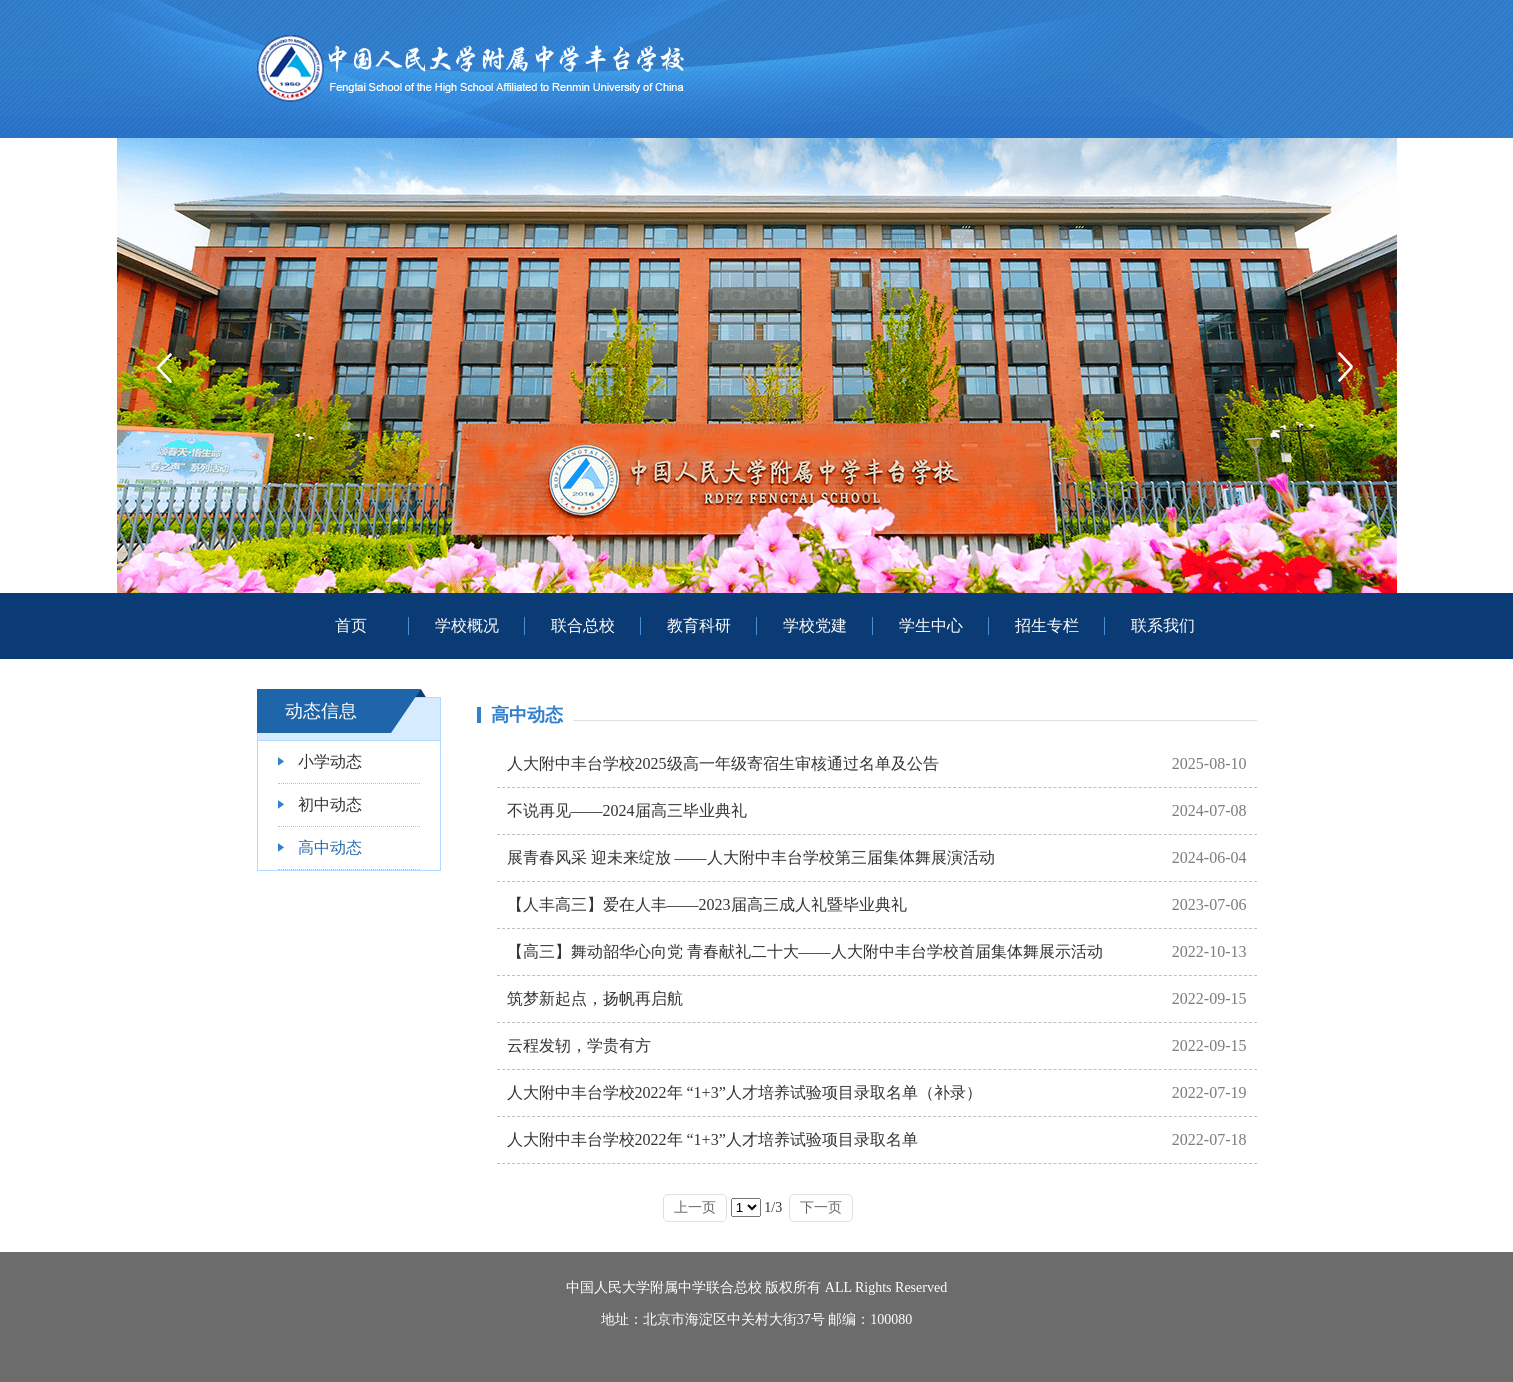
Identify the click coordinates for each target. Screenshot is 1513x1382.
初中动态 (330, 804)
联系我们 (1163, 625)
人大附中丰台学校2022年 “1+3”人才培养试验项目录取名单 (712, 1139)
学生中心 (931, 625)
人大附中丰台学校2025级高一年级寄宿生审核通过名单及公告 (723, 763)
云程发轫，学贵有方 (579, 1045)
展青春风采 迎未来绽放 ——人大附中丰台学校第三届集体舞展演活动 (751, 857)
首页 (351, 625)
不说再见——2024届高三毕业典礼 (627, 810)
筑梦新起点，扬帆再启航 (595, 998)
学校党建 (815, 625)
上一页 (695, 1207)
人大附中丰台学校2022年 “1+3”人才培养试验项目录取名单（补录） (744, 1092)
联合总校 (583, 625)
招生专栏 (1047, 625)
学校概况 (467, 625)
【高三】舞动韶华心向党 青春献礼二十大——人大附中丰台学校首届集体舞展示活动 (805, 951)
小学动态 (330, 761)
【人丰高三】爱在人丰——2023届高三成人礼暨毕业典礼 (707, 904)
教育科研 (699, 625)
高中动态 (330, 847)
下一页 (821, 1207)
